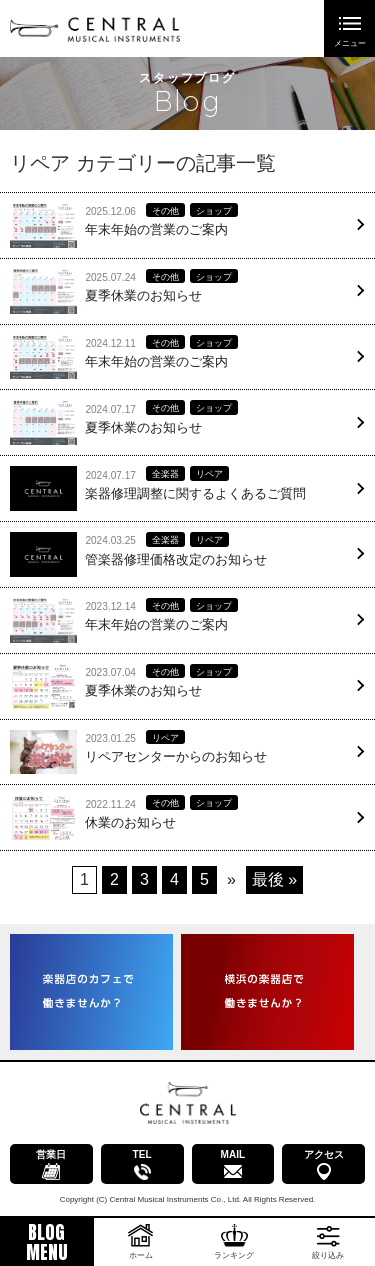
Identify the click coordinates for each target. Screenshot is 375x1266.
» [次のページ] (231, 879)
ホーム (141, 1255)
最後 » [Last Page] (274, 879)
